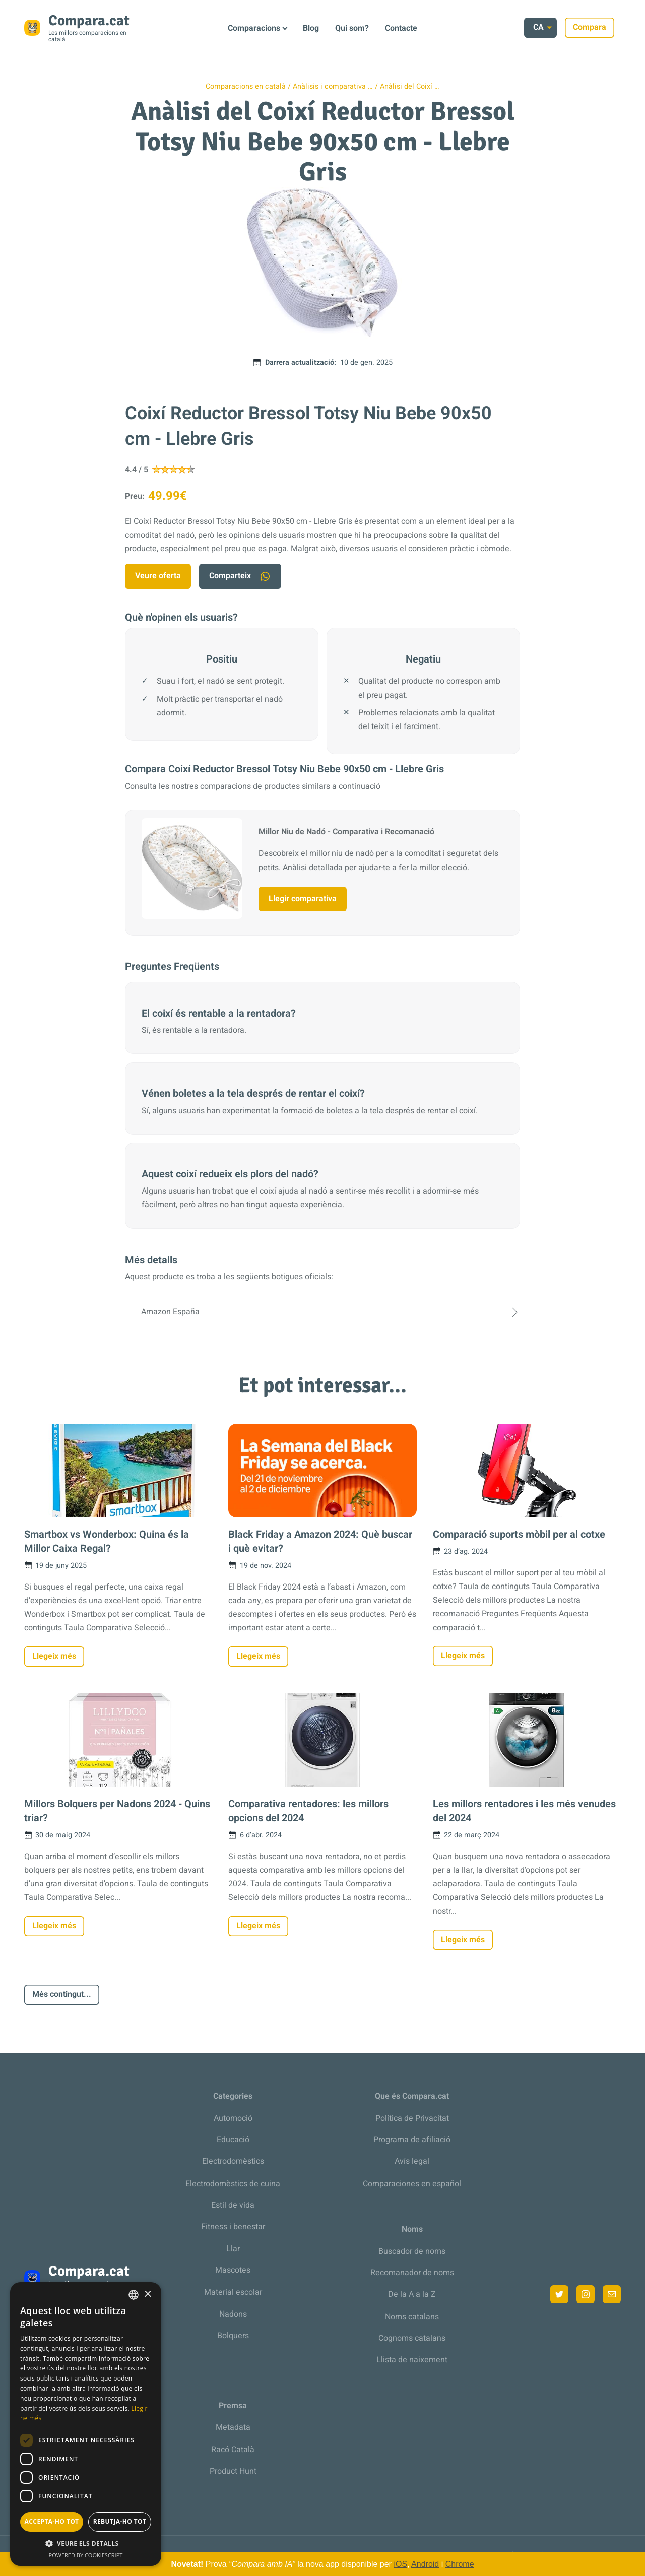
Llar (233, 2248)
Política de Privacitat (412, 2118)
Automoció (233, 2118)
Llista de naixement (411, 2360)
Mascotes (232, 2270)
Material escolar (233, 2292)
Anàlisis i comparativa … (333, 86)
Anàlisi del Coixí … (409, 86)
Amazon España (322, 1312)
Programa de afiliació (411, 2140)
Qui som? (352, 28)
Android (425, 2564)
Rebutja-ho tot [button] (120, 2521)
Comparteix (240, 576)
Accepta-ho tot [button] (52, 2521)
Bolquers (233, 2336)
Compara (596, 27)
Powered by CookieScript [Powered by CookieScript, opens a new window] (86, 2555)
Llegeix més (54, 1656)
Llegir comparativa (303, 899)
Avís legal (412, 2161)
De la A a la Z (412, 2294)
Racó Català (232, 2449)
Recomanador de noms (412, 2273)
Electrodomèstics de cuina (232, 2183)
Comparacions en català (246, 86)
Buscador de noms (411, 2251)
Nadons (233, 2314)
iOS (400, 2564)
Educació (233, 2140)
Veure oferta (158, 576)
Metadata (233, 2427)
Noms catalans (412, 2316)
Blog (311, 28)
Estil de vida (232, 2205)
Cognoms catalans (411, 2338)
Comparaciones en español (412, 2183)
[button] (85, 2543)
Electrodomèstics (233, 2161)
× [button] (147, 2294)
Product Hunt (233, 2471)
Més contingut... (61, 1994)
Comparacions (254, 28)
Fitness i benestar (233, 2227)
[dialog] (85, 2424)
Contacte (401, 28)
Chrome (459, 2564)
